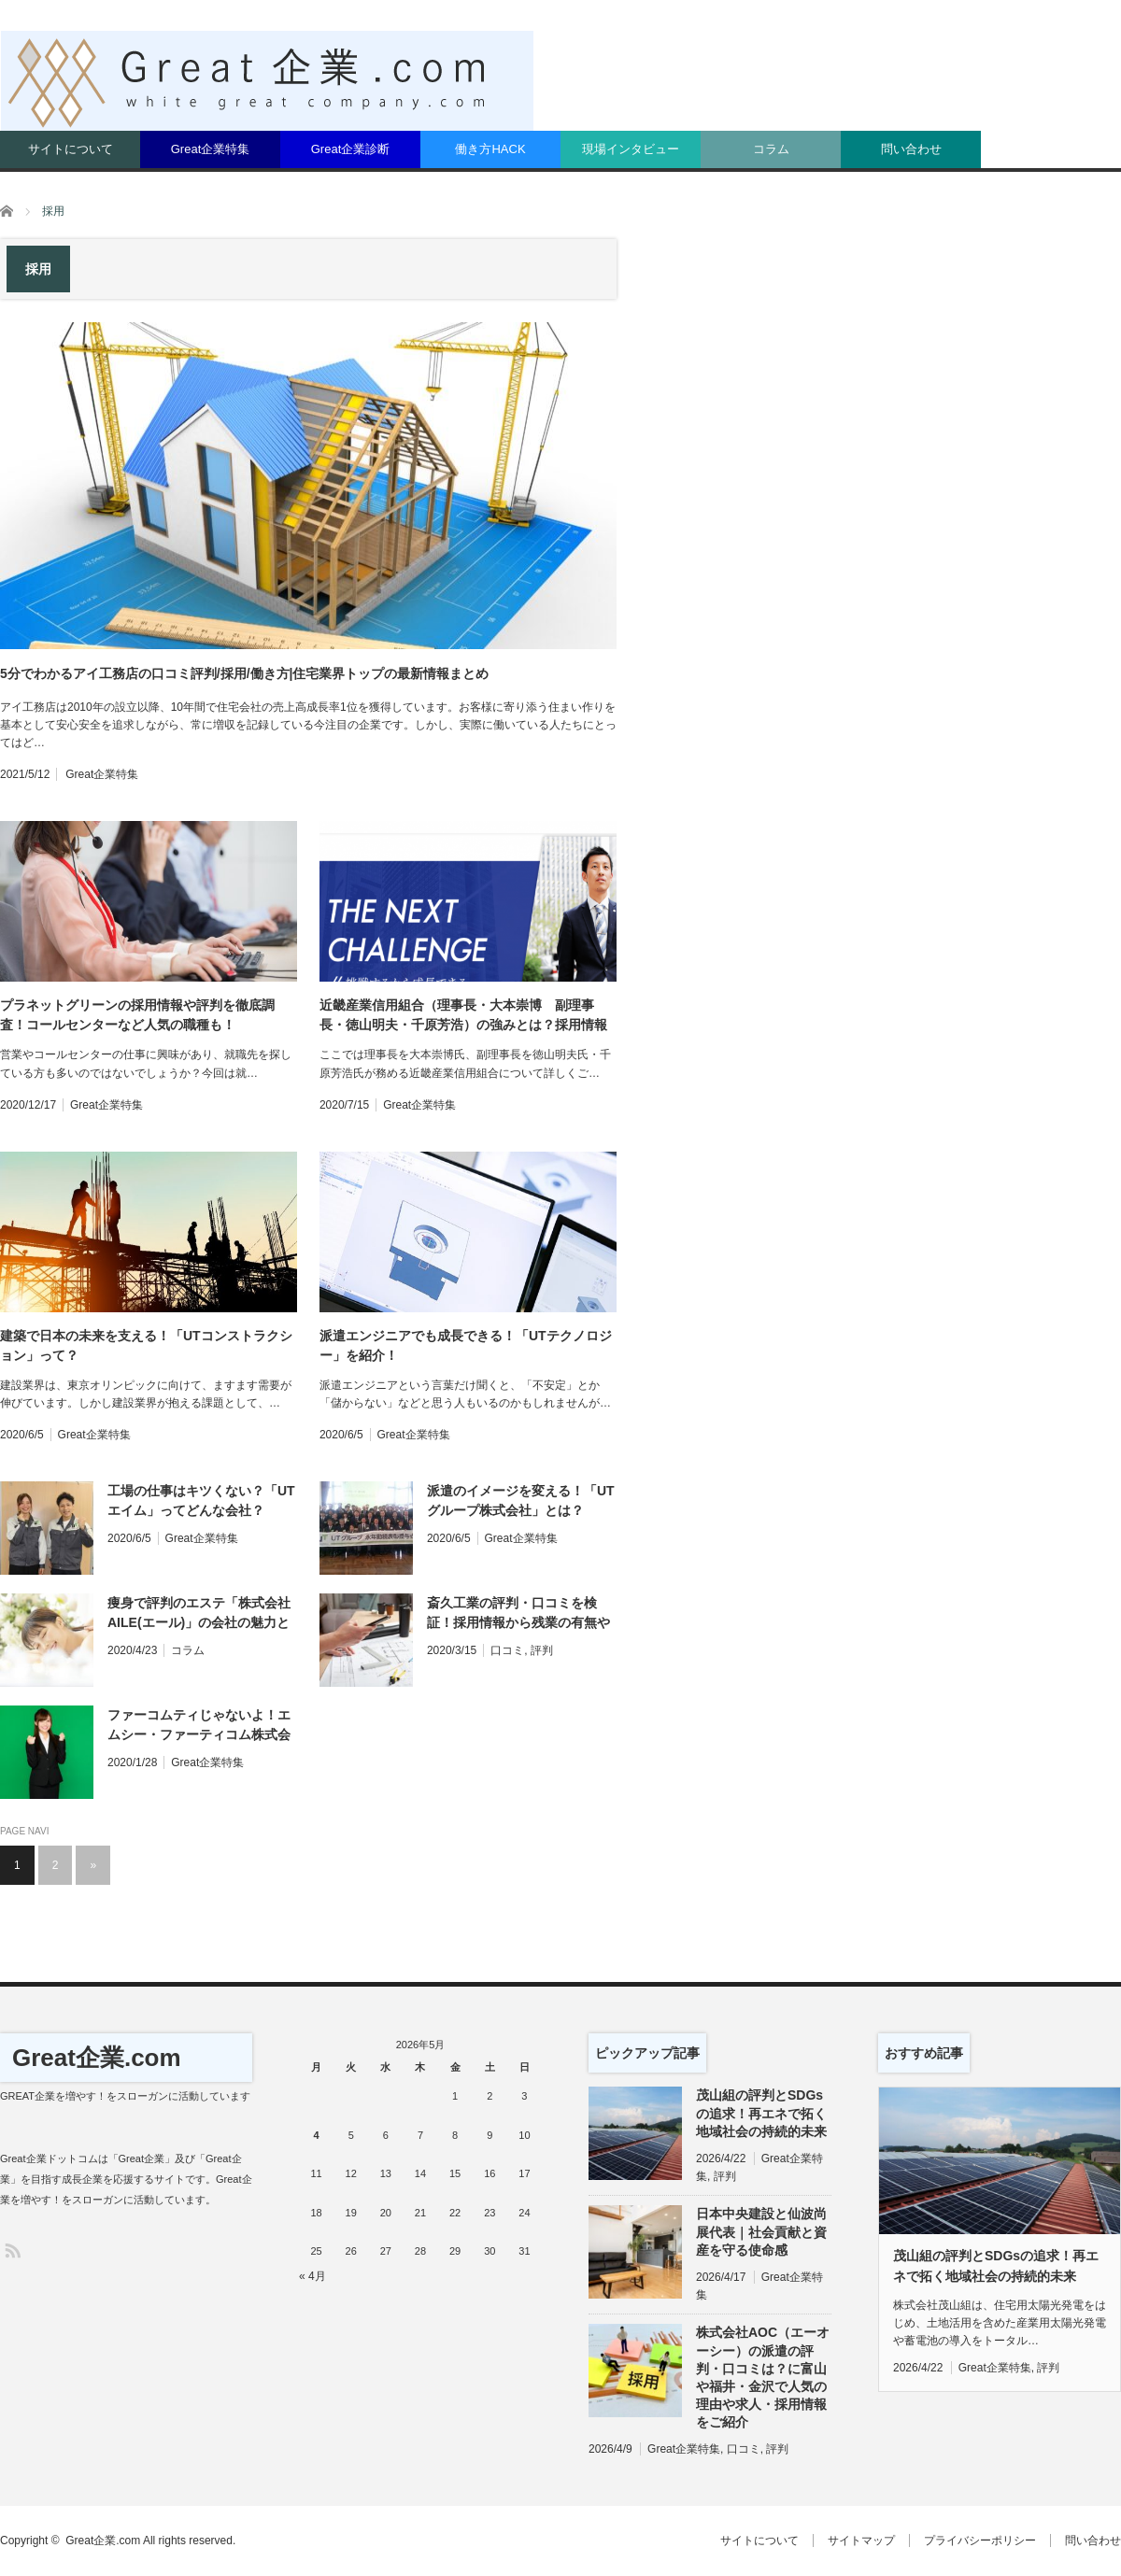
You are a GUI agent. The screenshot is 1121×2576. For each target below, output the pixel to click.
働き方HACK (490, 149)
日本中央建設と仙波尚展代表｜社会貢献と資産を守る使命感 (761, 2231)
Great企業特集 (210, 149)
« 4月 (312, 2276)
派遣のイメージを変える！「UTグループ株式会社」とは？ (521, 1500)
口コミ (507, 1650)
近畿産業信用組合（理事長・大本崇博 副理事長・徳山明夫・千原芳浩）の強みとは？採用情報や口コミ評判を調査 (463, 1016)
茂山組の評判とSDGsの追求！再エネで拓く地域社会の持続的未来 (761, 2113)
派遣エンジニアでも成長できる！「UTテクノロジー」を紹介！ (465, 1345)
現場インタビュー (630, 149)
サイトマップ (861, 2540)
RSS (11, 2249)
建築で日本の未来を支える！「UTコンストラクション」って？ (146, 1345)
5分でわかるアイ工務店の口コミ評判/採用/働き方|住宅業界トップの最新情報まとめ (244, 673)
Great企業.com (96, 2058)
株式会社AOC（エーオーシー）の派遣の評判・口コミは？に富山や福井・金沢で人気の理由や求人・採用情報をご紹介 (763, 2377)
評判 (542, 1650)
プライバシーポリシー (980, 2540)
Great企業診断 (350, 149)
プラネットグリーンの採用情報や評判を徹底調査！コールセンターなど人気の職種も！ (137, 1015)
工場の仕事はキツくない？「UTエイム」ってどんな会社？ (201, 1500)
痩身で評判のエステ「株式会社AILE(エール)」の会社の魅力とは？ (199, 1614)
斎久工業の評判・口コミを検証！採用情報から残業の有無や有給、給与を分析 (518, 1614)
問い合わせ (911, 149)
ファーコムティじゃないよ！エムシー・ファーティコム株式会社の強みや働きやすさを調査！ (199, 1726)
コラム (771, 149)
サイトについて (70, 149)
